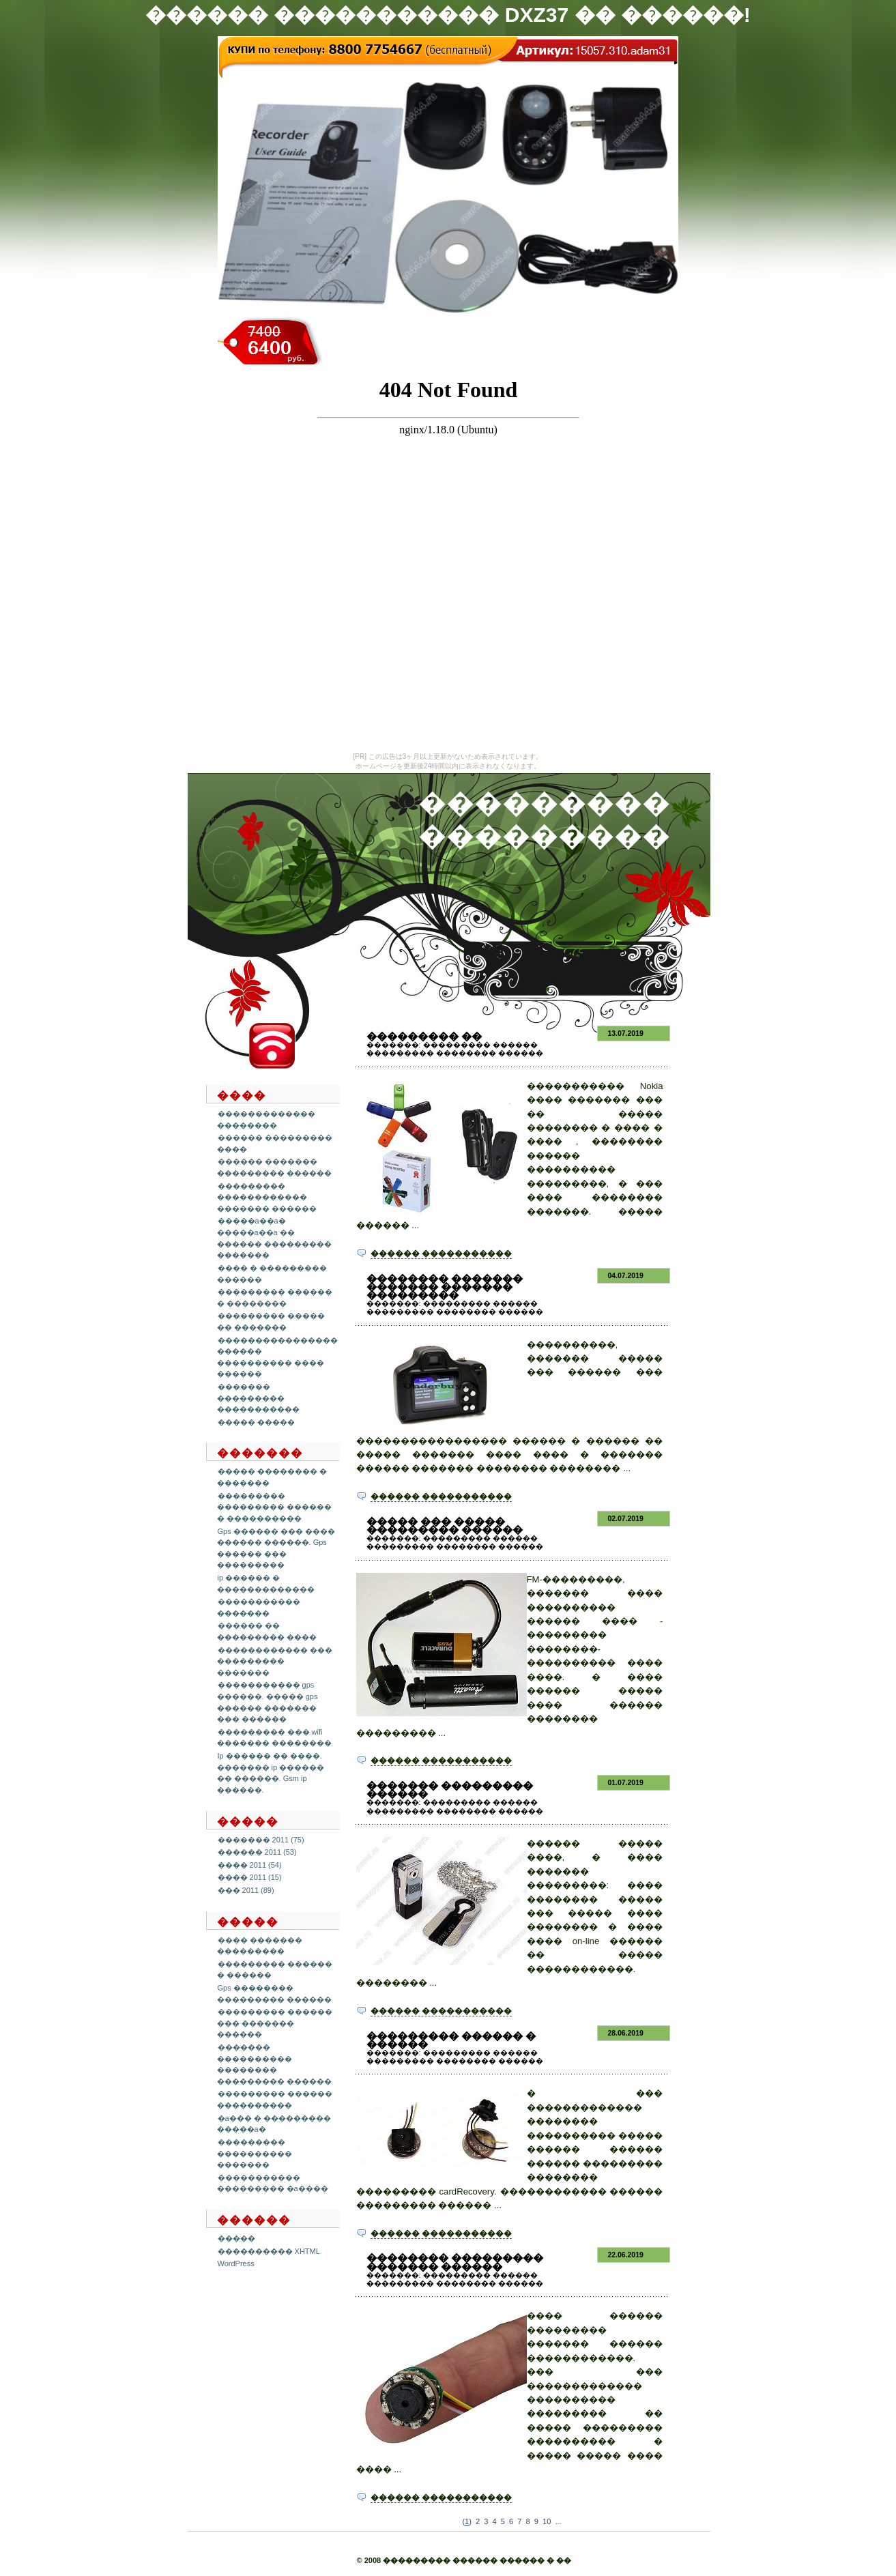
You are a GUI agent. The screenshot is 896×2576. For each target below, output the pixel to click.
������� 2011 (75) (261, 1840)
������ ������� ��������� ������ (274, 1167)
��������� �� (424, 1036)
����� (236, 2238)
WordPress (236, 2263)
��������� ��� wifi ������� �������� (274, 1738)
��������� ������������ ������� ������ (267, 1197)
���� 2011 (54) (250, 1865)
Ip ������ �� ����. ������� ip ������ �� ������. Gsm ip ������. (271, 1773)
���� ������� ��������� (259, 1946)
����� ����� (256, 1422)
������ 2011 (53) (257, 1852)
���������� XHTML (269, 2251)
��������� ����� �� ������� (271, 1321)
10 (547, 2521)
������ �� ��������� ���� (267, 1631)
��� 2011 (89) (246, 1890)
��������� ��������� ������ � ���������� (274, 1507)
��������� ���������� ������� (254, 2153)
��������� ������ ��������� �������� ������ (454, 1049)
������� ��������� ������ (449, 1789)
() (466, 2521)
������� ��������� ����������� (258, 1398)
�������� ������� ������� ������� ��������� (444, 1287)
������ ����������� (441, 1253)
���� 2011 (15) (250, 1877)
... (558, 2521)
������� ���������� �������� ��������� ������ (274, 2064)
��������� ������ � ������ (451, 2040)
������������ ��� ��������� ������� (274, 1661)
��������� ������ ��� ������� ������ (274, 2023)
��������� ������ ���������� (274, 2099)
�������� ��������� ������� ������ (454, 2262)
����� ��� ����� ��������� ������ (444, 1525)
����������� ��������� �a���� (272, 2183)
